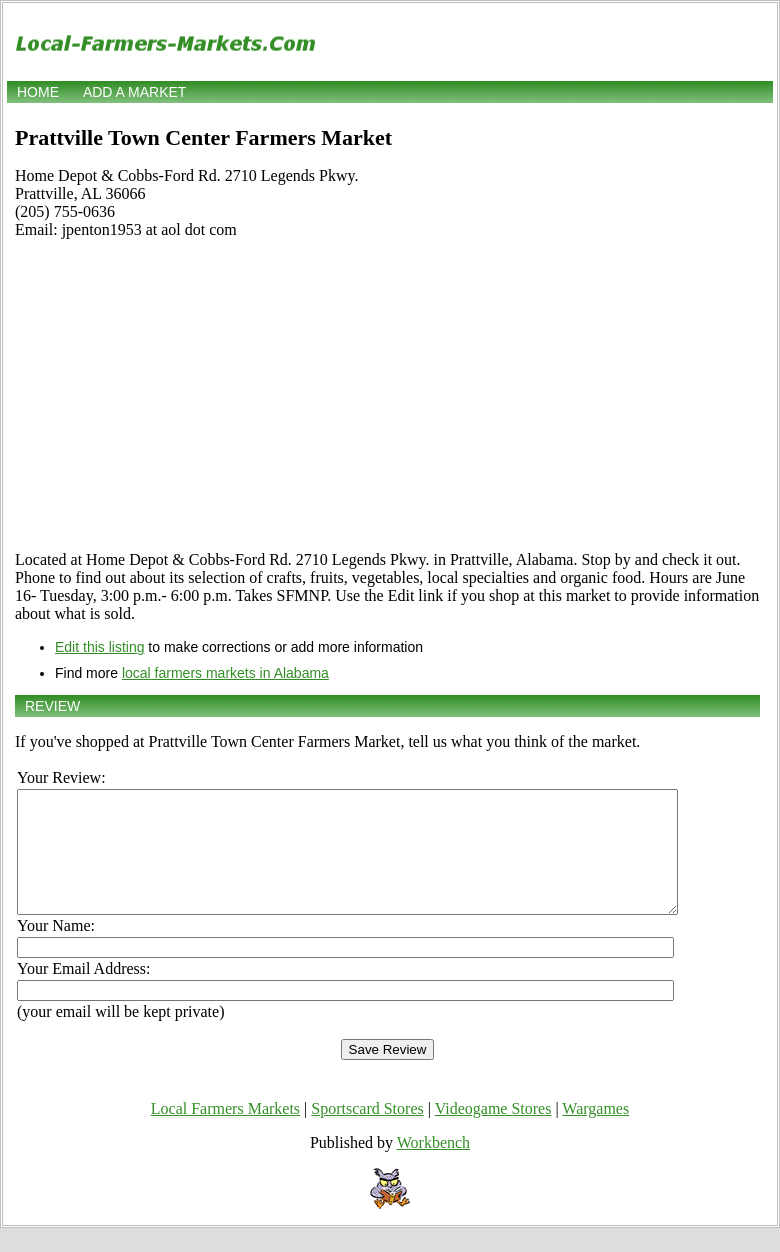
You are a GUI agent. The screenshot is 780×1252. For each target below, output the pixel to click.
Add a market (134, 92)
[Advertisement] (387, 395)
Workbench (433, 1166)
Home (38, 92)
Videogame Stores (493, 1132)
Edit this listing (99, 647)
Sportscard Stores (367, 1132)
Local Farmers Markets (225, 1132)
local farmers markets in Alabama (225, 673)
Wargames (595, 1132)
